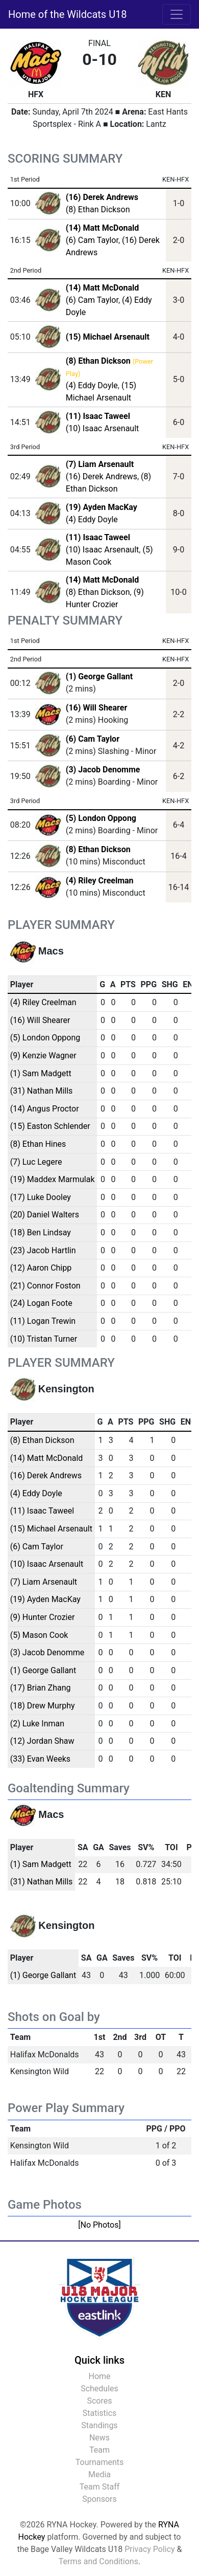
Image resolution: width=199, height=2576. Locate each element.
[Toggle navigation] (176, 14)
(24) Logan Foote (41, 1303)
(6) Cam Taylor (92, 240)
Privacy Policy (150, 2549)
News (99, 2437)
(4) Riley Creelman (100, 880)
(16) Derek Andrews (101, 476)
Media (99, 2474)
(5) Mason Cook (39, 1635)
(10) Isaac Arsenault (102, 428)
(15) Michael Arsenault (51, 1529)
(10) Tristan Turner (43, 1339)
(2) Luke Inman (37, 1723)
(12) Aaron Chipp (40, 1268)
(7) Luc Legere (36, 1162)
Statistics (100, 2413)
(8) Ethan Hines (38, 1144)
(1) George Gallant (99, 676)
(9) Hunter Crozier (42, 1617)
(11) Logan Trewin (43, 1321)
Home (99, 2376)
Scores (99, 2401)
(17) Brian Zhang (40, 1688)
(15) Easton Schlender (50, 1126)
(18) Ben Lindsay (40, 1232)
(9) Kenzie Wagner (43, 1055)
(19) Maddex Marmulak (52, 1179)
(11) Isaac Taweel (42, 1511)
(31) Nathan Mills (41, 1091)
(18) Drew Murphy (42, 1706)
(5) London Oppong (101, 818)
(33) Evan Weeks (40, 1759)
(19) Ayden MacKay (45, 1599)
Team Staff (100, 2487)
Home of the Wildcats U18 (67, 14)
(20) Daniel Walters (44, 1214)
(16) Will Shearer (96, 708)
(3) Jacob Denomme (103, 769)
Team (99, 2450)
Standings (99, 2425)
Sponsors (99, 2499)
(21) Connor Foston (45, 1286)
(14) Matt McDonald (46, 1458)
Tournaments (100, 2462)
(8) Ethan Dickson (98, 209)
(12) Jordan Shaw (42, 1741)
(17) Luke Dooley (40, 1197)
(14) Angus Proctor (44, 1109)
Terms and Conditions (98, 2561)
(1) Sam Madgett (40, 1073)
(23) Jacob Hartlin (43, 1250)
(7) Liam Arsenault (43, 1582)
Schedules (99, 2388)
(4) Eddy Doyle (92, 385)
